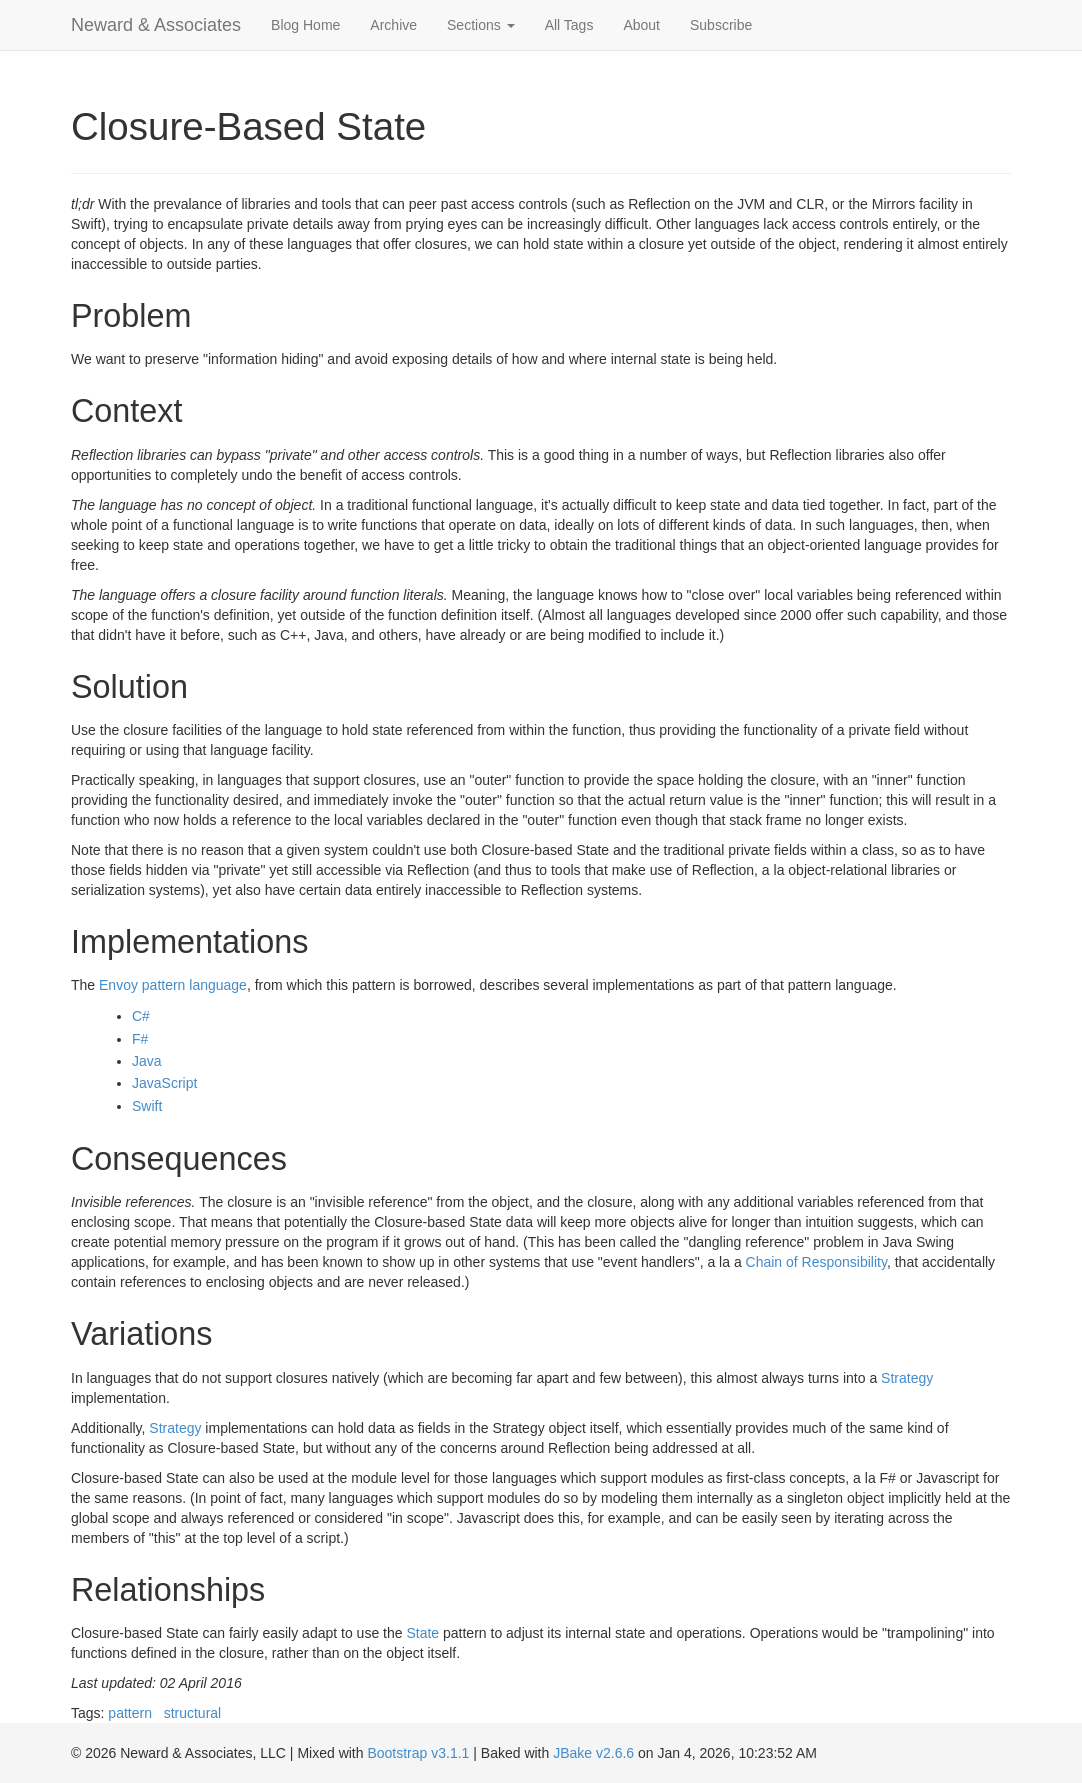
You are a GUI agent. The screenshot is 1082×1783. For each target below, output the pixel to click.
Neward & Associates (156, 25)
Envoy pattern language (173, 985)
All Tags (569, 25)
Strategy (907, 1378)
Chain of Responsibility (816, 1262)
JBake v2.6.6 (593, 1753)
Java (147, 1061)
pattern (130, 1713)
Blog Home (305, 25)
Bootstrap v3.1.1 (418, 1753)
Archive (393, 25)
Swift (147, 1106)
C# (141, 1016)
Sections (481, 25)
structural (193, 1713)
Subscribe (721, 25)
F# (140, 1039)
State (422, 1633)
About (641, 25)
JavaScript (164, 1083)
